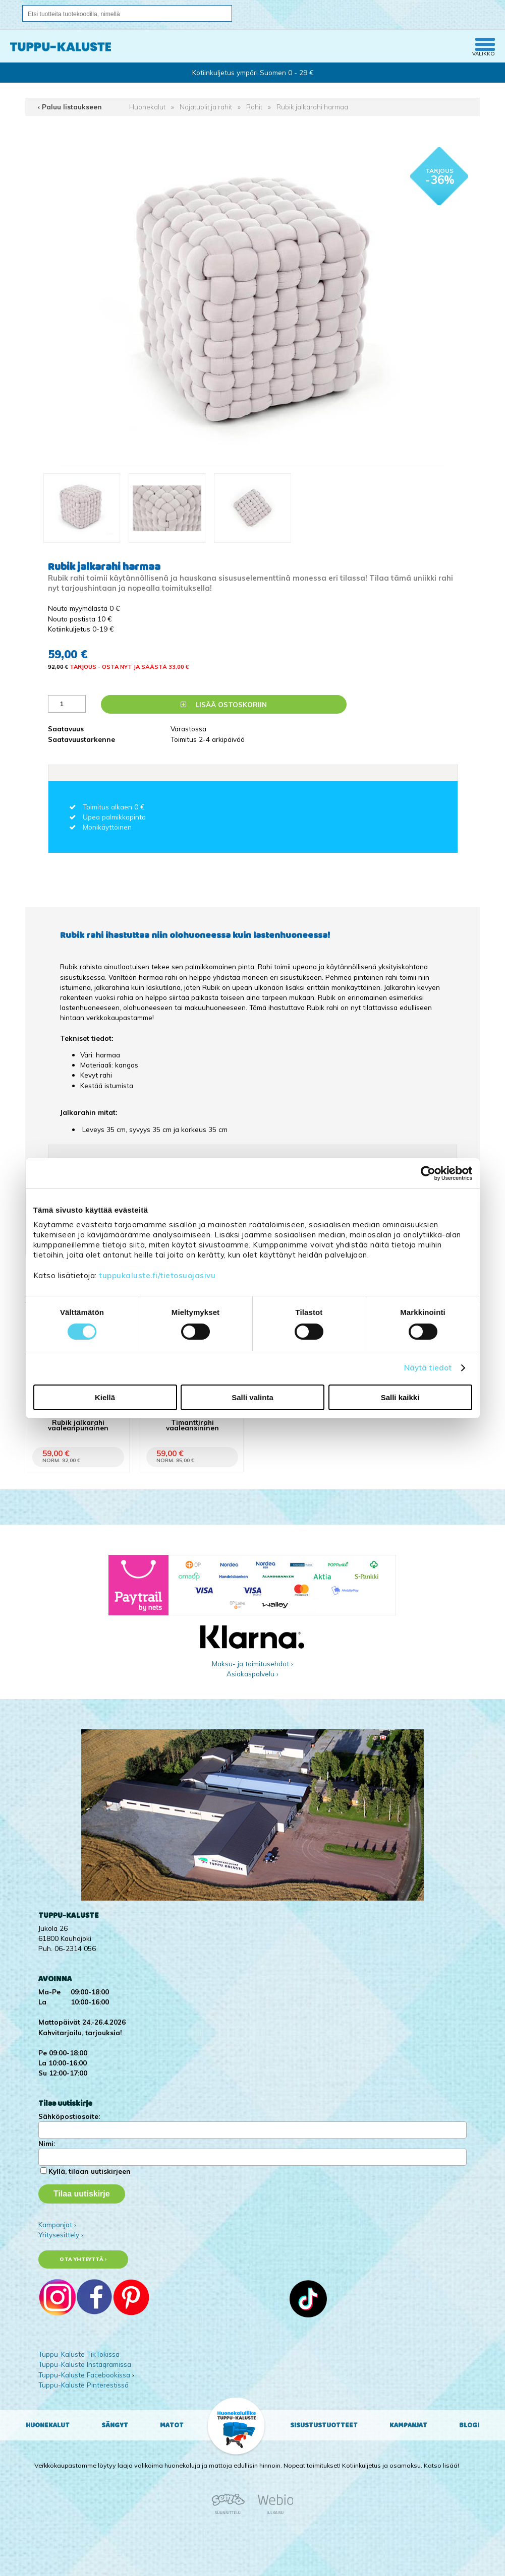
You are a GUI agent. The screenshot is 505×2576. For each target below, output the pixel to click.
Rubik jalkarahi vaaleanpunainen (78, 1425)
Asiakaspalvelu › (252, 1673)
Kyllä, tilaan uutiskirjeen (89, 2171)
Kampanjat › (57, 2224)
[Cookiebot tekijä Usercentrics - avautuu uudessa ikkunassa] (428, 1173)
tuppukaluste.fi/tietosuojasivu (157, 1275)
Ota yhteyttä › (83, 2259)
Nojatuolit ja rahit (206, 106)
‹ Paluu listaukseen (70, 106)
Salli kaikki (400, 1397)
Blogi (469, 2425)
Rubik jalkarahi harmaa (312, 106)
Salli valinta (252, 1397)
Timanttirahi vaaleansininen (192, 1425)
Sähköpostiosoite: (69, 2116)
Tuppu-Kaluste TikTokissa (79, 2354)
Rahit (254, 106)
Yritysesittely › (60, 2234)
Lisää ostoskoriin (224, 704)
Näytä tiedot (428, 1367)
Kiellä (105, 1397)
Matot (172, 2425)
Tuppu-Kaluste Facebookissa (84, 2374)
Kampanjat (408, 2425)
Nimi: (46, 2143)
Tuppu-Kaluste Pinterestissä (83, 2384)
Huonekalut (147, 106)
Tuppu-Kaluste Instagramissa (84, 2364)
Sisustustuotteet (324, 2425)
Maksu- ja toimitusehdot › (252, 1663)
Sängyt (114, 2425)
